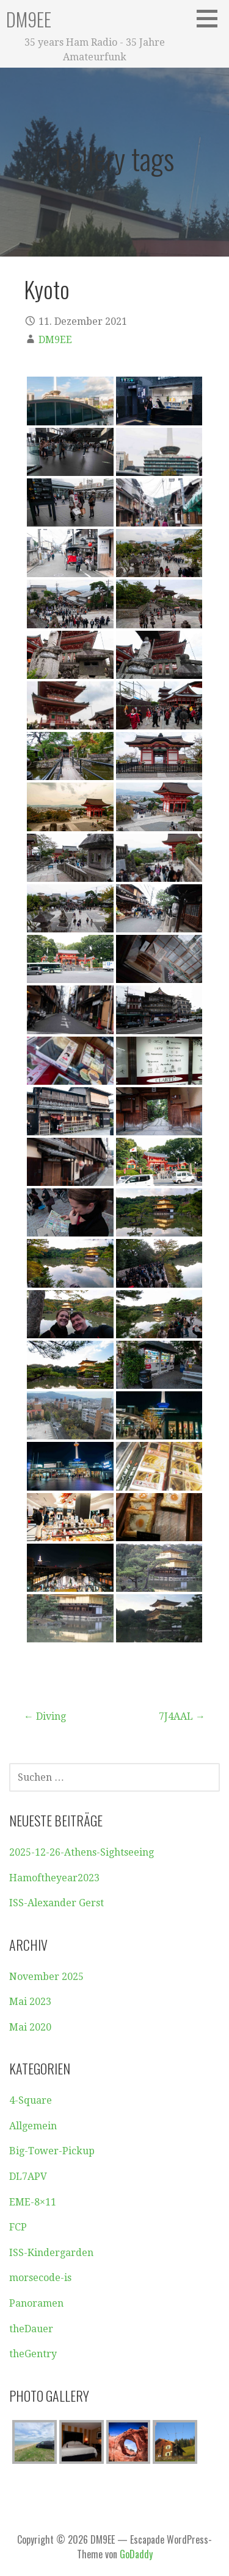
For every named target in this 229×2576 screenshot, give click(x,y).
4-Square (30, 2100)
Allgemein (33, 2126)
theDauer (31, 2329)
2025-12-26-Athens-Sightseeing (81, 1852)
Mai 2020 (30, 2027)
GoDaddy (136, 2554)
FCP (18, 2227)
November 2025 (46, 1976)
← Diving (45, 1716)
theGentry (33, 2354)
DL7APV (28, 2176)
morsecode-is (40, 2277)
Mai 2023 (30, 2001)
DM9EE (28, 19)
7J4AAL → (182, 1716)
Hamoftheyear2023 (54, 1878)
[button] (211, 18)
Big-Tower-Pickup (52, 2151)
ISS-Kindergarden (51, 2252)
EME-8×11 (32, 2202)
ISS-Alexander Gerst (56, 1903)
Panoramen (36, 2303)
